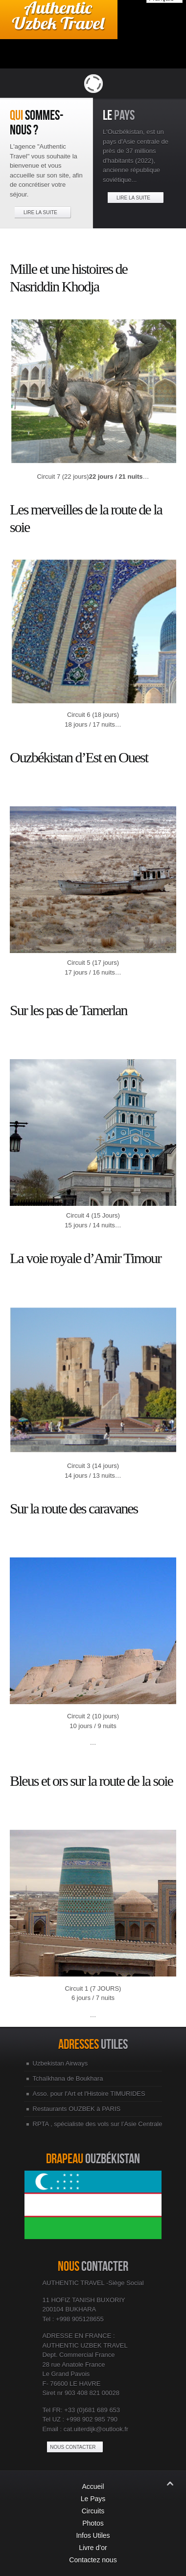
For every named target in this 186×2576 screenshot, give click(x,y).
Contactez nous (92, 2560)
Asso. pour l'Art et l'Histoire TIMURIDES (89, 2093)
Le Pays (93, 2499)
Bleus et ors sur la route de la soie (91, 1781)
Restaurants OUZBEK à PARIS (77, 2108)
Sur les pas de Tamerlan (68, 1010)
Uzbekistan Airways (60, 2063)
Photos (93, 2523)
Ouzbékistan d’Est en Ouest (79, 757)
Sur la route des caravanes (74, 1508)
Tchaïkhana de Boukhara (68, 2078)
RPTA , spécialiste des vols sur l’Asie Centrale (98, 2124)
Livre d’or (93, 2548)
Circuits (93, 2511)
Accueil (93, 2486)
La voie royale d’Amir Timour (85, 1258)
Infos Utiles (93, 2535)
